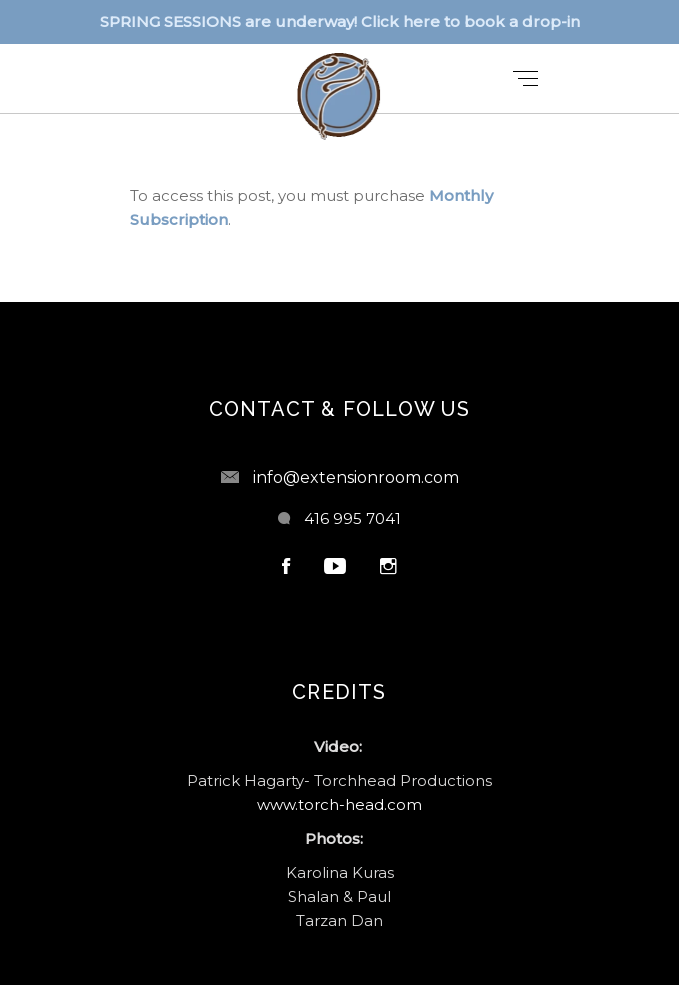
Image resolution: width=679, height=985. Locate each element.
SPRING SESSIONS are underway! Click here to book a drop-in (340, 21)
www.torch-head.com (339, 804)
